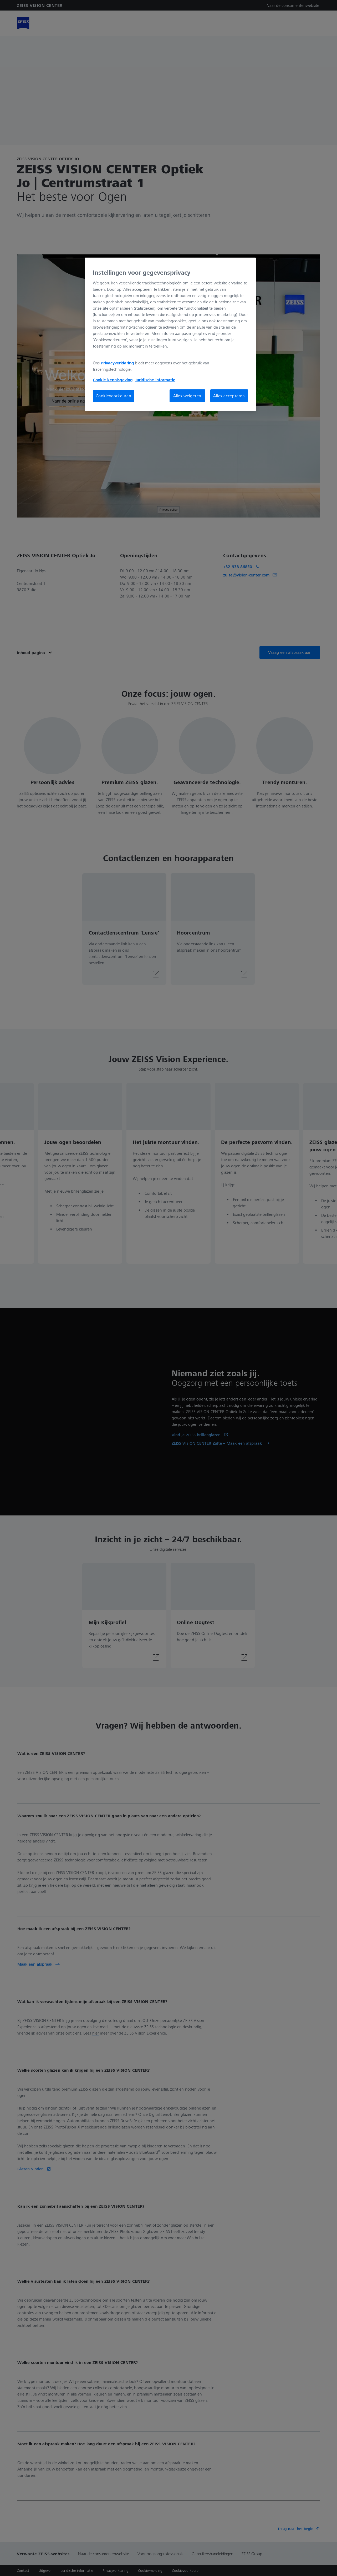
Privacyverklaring (117, 363)
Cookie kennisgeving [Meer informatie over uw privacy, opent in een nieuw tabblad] (113, 380)
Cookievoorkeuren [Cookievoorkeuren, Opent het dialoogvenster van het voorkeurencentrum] (113, 396)
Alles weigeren (187, 396)
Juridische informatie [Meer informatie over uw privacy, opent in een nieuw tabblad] (155, 380)
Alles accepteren (229, 396)
